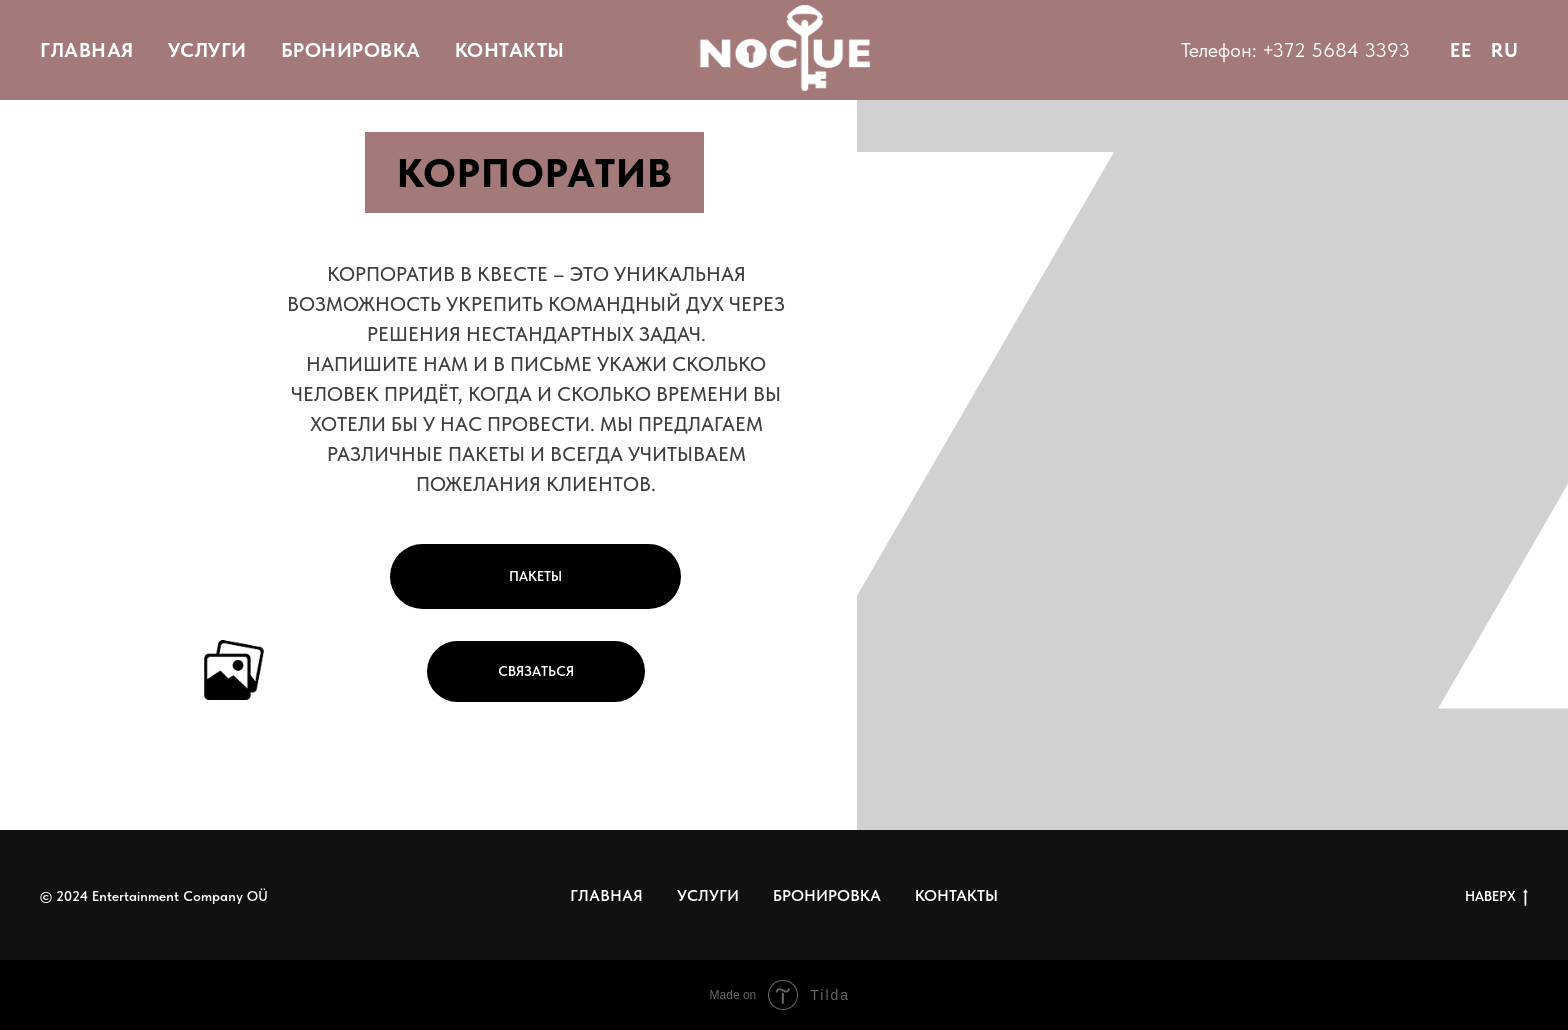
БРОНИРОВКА (351, 50)
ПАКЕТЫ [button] (535, 576)
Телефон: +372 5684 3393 (1295, 50)
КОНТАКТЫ (510, 50)
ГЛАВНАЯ (87, 50)
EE (1460, 50)
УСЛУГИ (207, 50)
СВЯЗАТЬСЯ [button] (536, 671)
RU (1504, 50)
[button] (234, 670)
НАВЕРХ (1496, 897)
